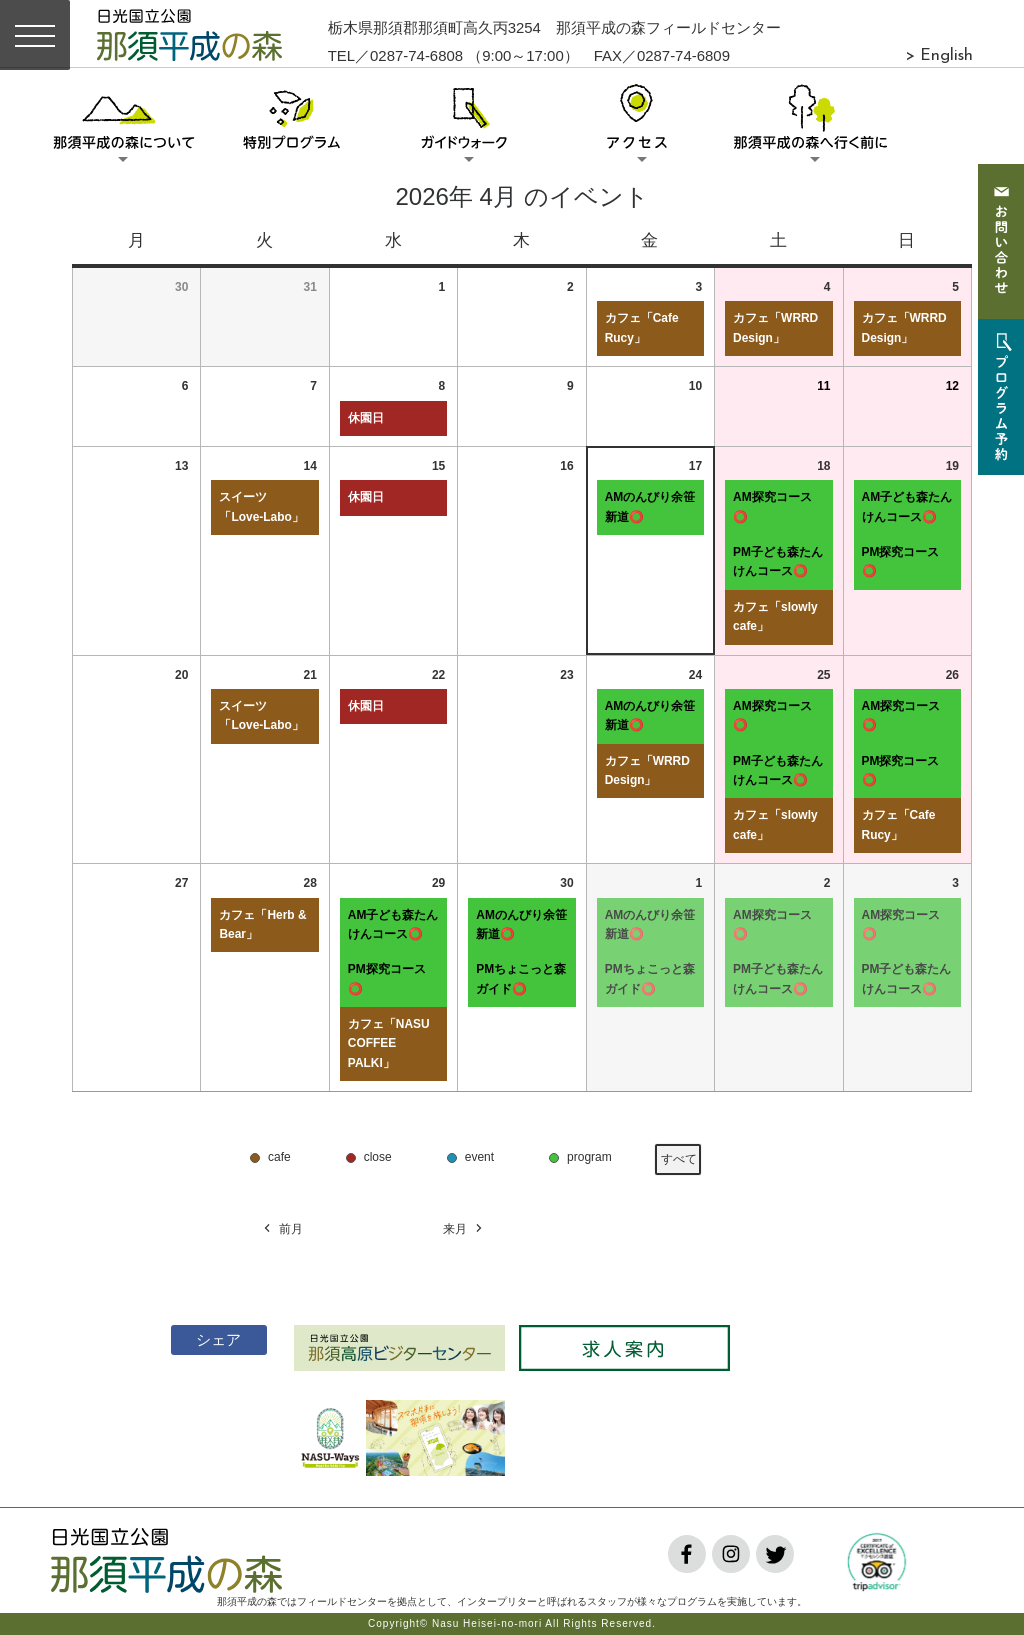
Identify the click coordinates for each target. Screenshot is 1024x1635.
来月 (464, 1229)
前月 (282, 1229)
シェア (207, 1339)
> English (939, 56)
